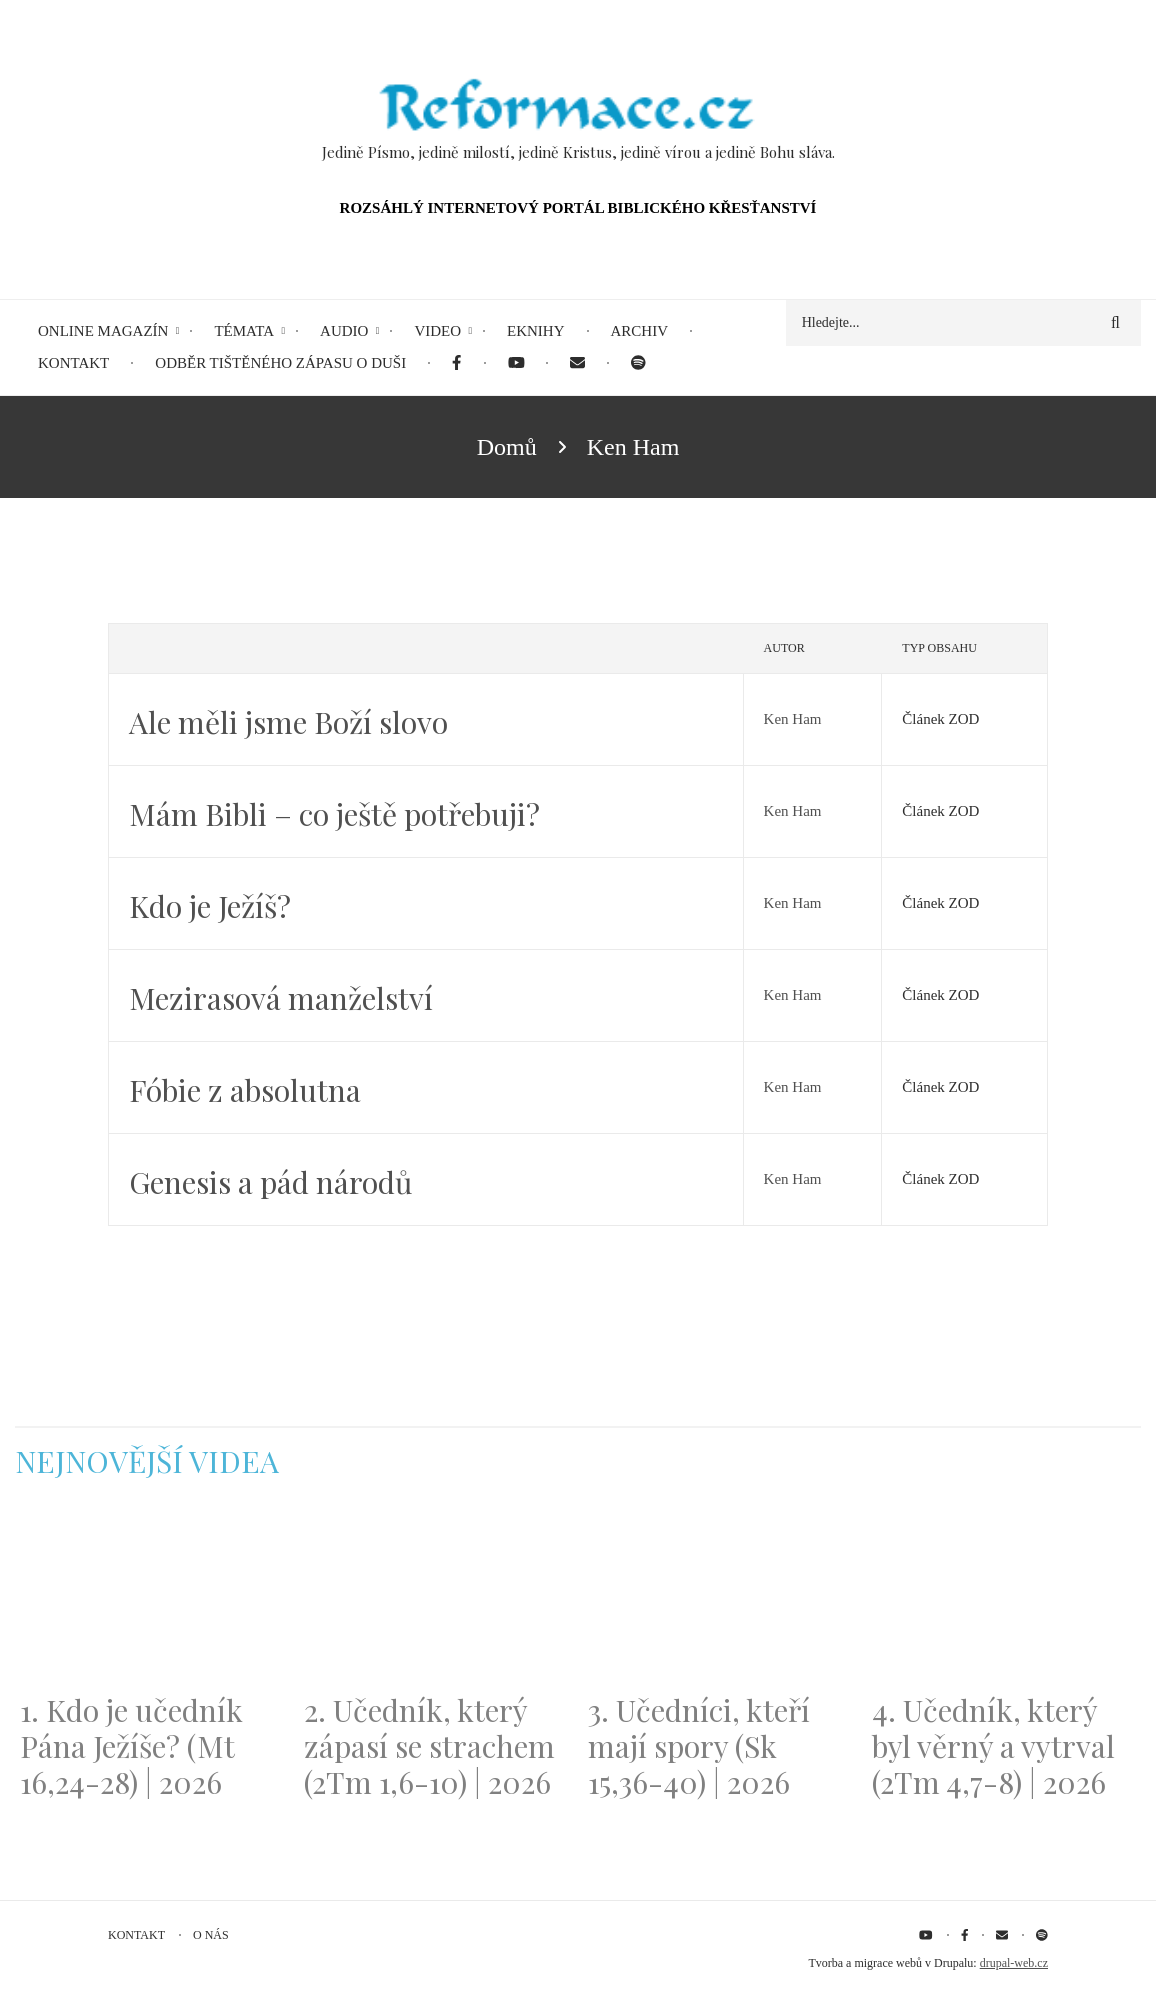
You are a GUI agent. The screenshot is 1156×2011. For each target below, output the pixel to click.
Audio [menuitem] (344, 331)
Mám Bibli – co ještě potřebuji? (334, 814)
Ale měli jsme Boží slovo (288, 722)
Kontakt (136, 1935)
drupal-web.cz (1014, 1963)
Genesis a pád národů (270, 1182)
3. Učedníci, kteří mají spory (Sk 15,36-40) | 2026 (699, 1746)
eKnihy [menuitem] (536, 331)
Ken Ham (793, 719)
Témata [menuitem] (244, 331)
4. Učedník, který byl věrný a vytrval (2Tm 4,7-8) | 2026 (993, 1746)
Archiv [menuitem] (640, 331)
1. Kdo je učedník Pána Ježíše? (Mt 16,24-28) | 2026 (131, 1746)
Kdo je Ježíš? (210, 906)
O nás (211, 1935)
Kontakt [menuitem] (73, 363)
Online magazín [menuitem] (103, 331)
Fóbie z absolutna (245, 1090)
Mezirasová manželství (281, 998)
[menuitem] (456, 363)
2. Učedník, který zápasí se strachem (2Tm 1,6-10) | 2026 (429, 1746)
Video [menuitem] (437, 331)
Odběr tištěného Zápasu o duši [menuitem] (280, 363)
